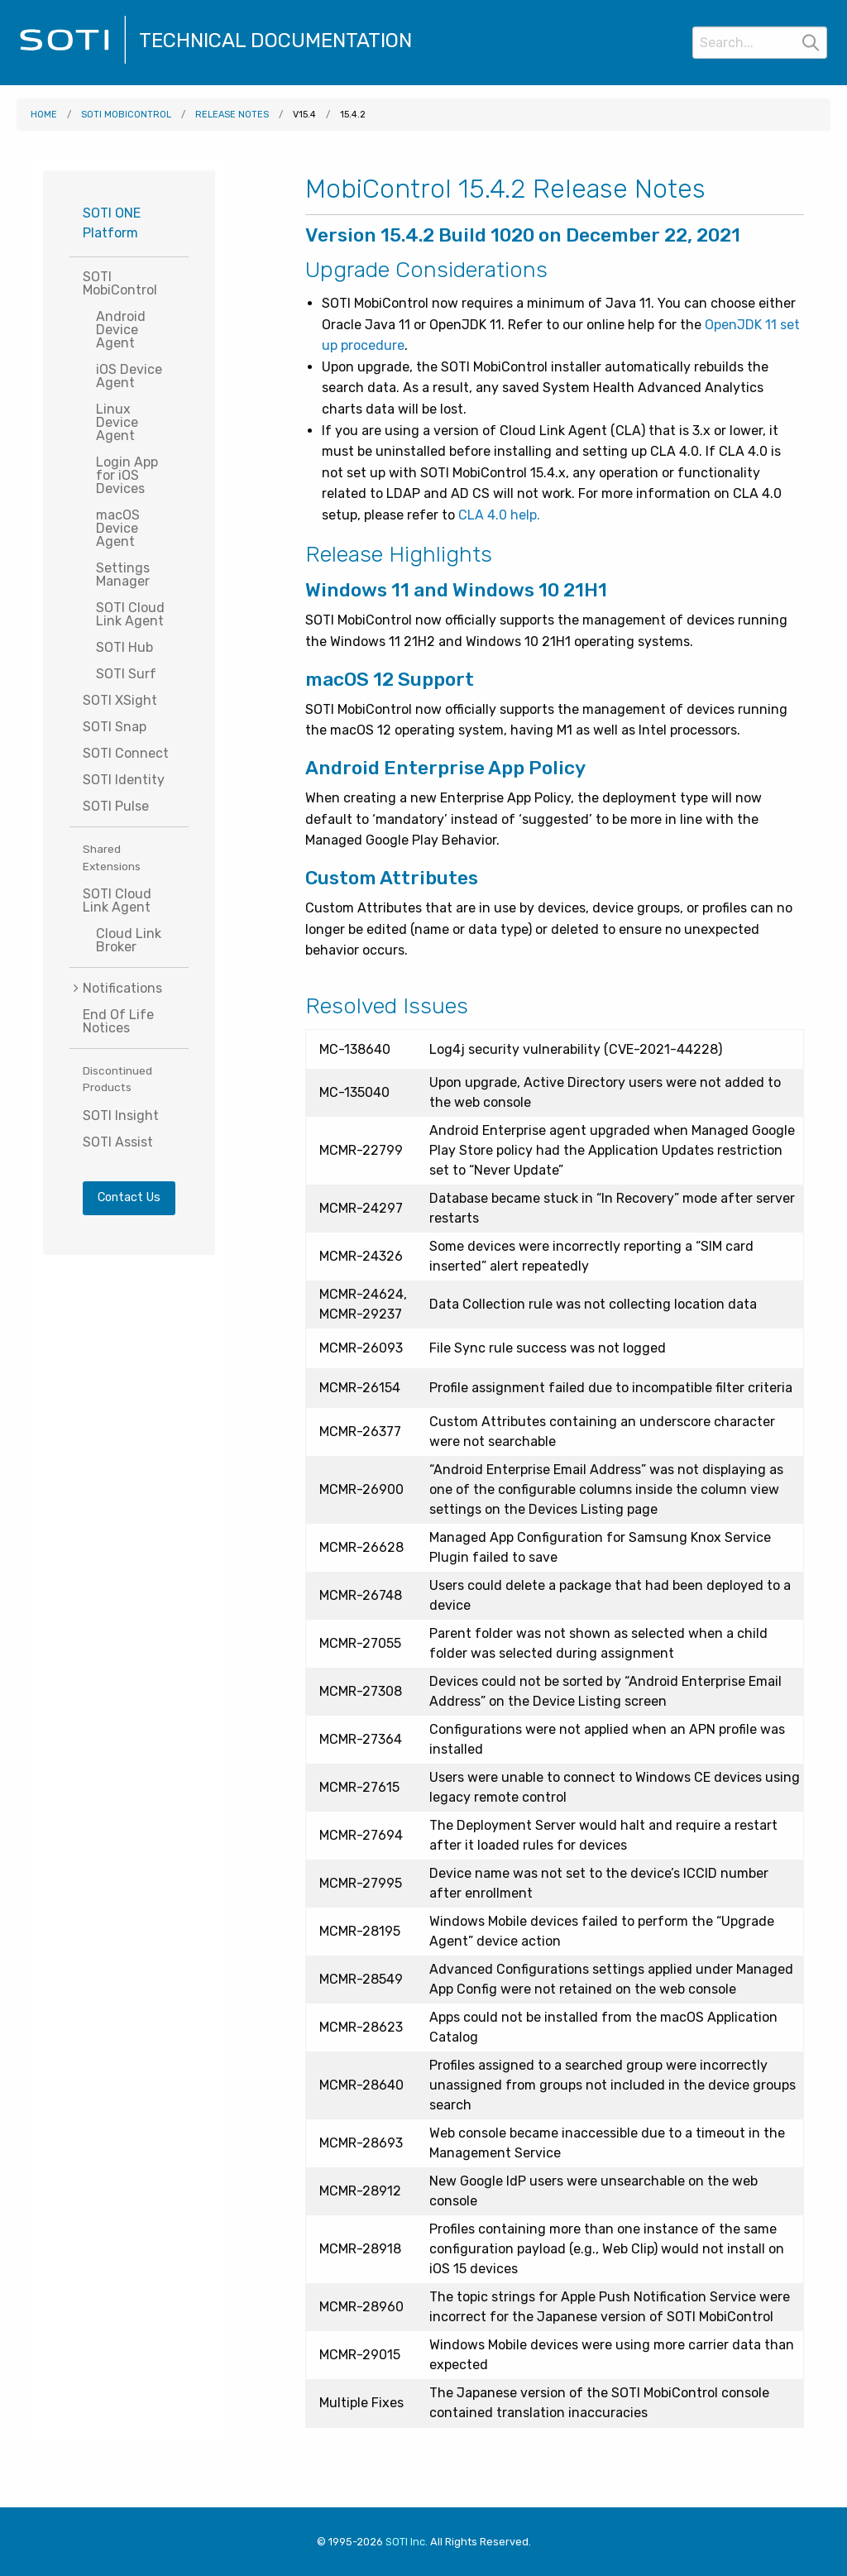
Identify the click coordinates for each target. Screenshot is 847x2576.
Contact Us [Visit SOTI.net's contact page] (129, 1197)
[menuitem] (129, 988)
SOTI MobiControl (126, 114)
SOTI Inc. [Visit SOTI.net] (406, 2541)
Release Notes (232, 114)
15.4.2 (353, 114)
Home (44, 114)
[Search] (759, 42)
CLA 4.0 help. (499, 515)
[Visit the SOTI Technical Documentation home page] (73, 61)
